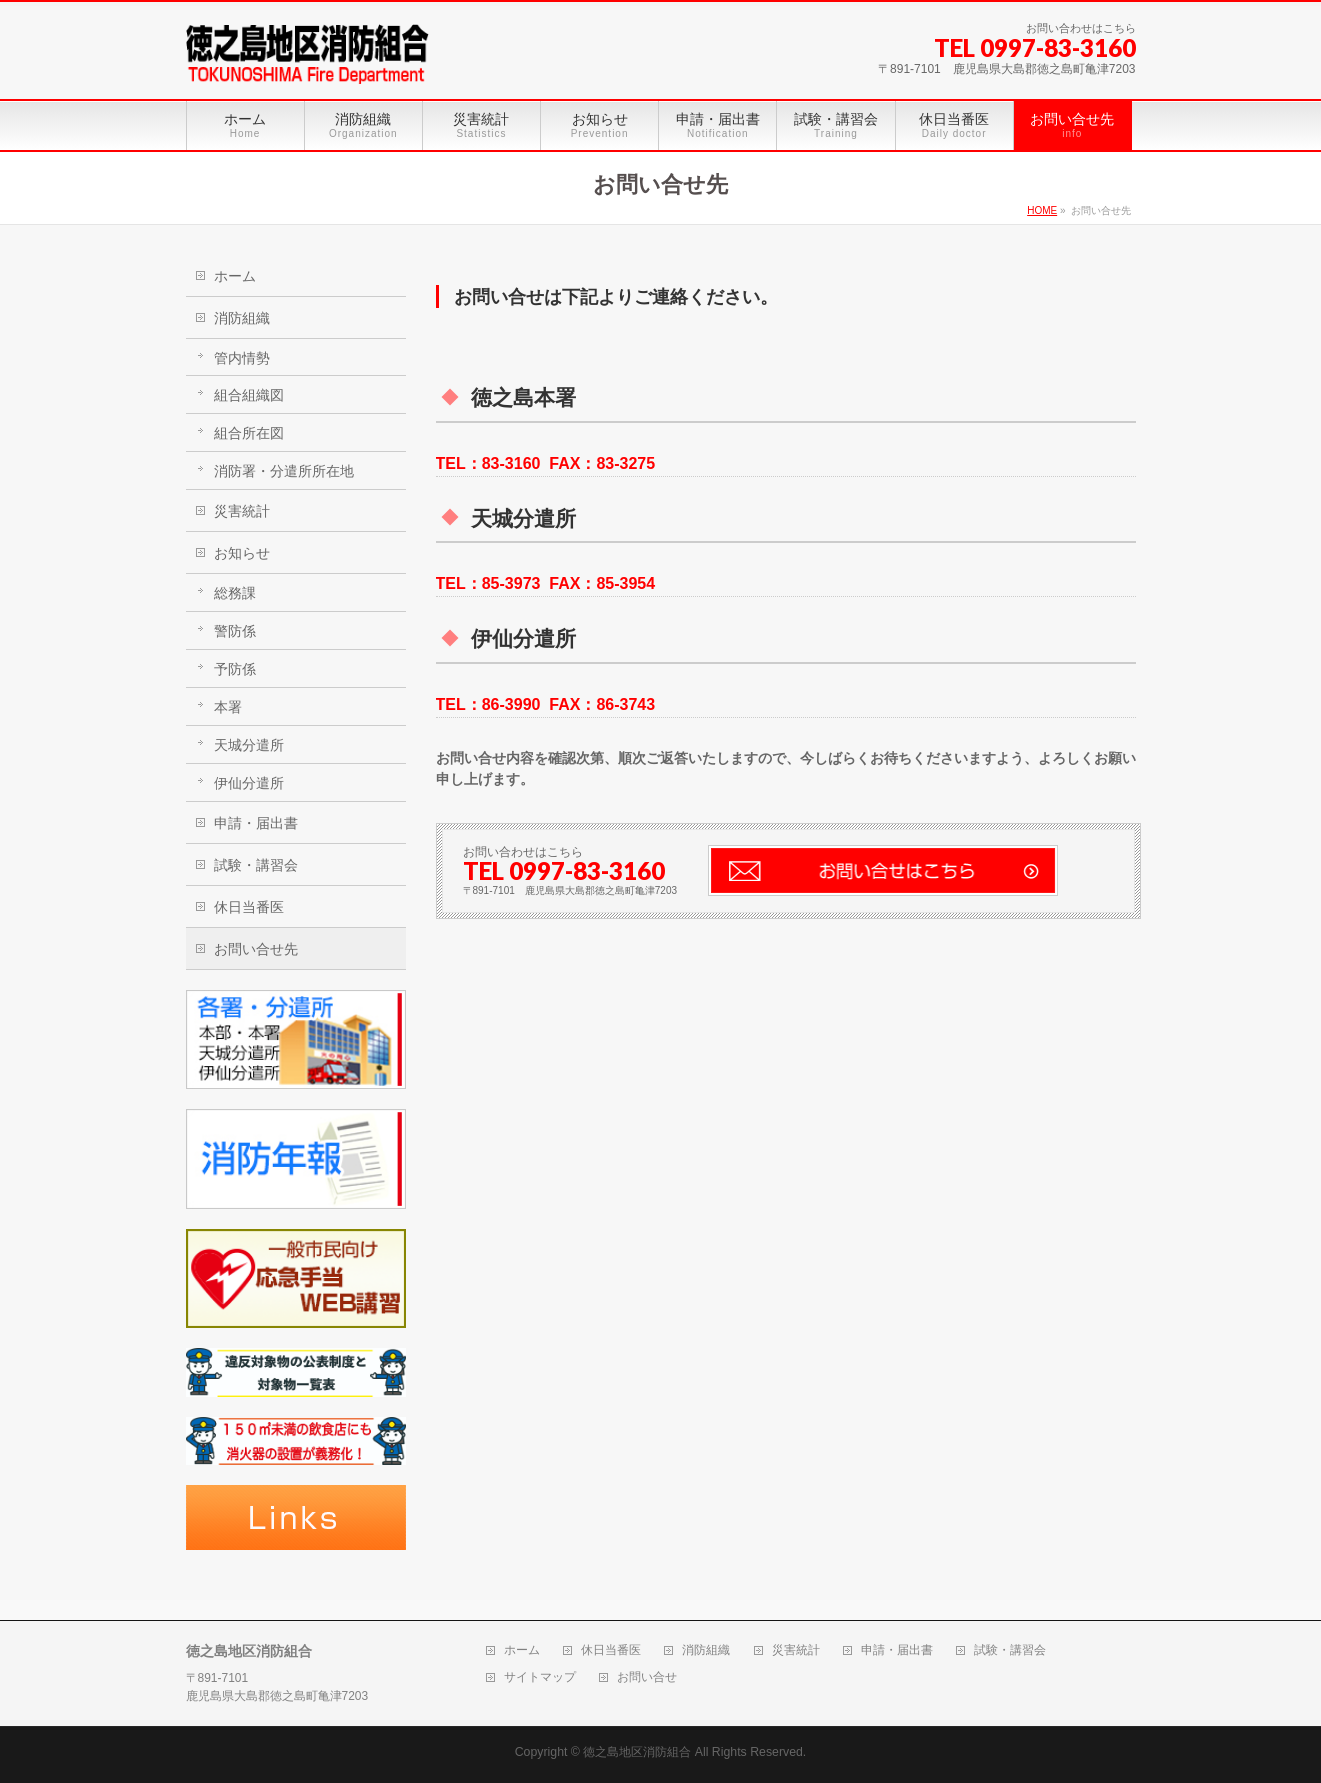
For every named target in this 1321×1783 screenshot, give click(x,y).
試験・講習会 (256, 865)
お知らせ (242, 553)
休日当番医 (249, 907)
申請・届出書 (256, 823)
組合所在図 (249, 433)
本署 (228, 707)
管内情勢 (242, 358)
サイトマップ (540, 1677)
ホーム (235, 276)
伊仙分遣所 (249, 783)
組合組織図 (249, 395)
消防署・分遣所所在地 (284, 471)
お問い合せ (647, 1677)
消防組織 (242, 318)
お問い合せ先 (256, 949)
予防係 (235, 669)
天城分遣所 (249, 745)
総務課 (235, 593)
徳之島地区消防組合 (637, 1752)
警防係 (235, 631)
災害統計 (242, 511)
